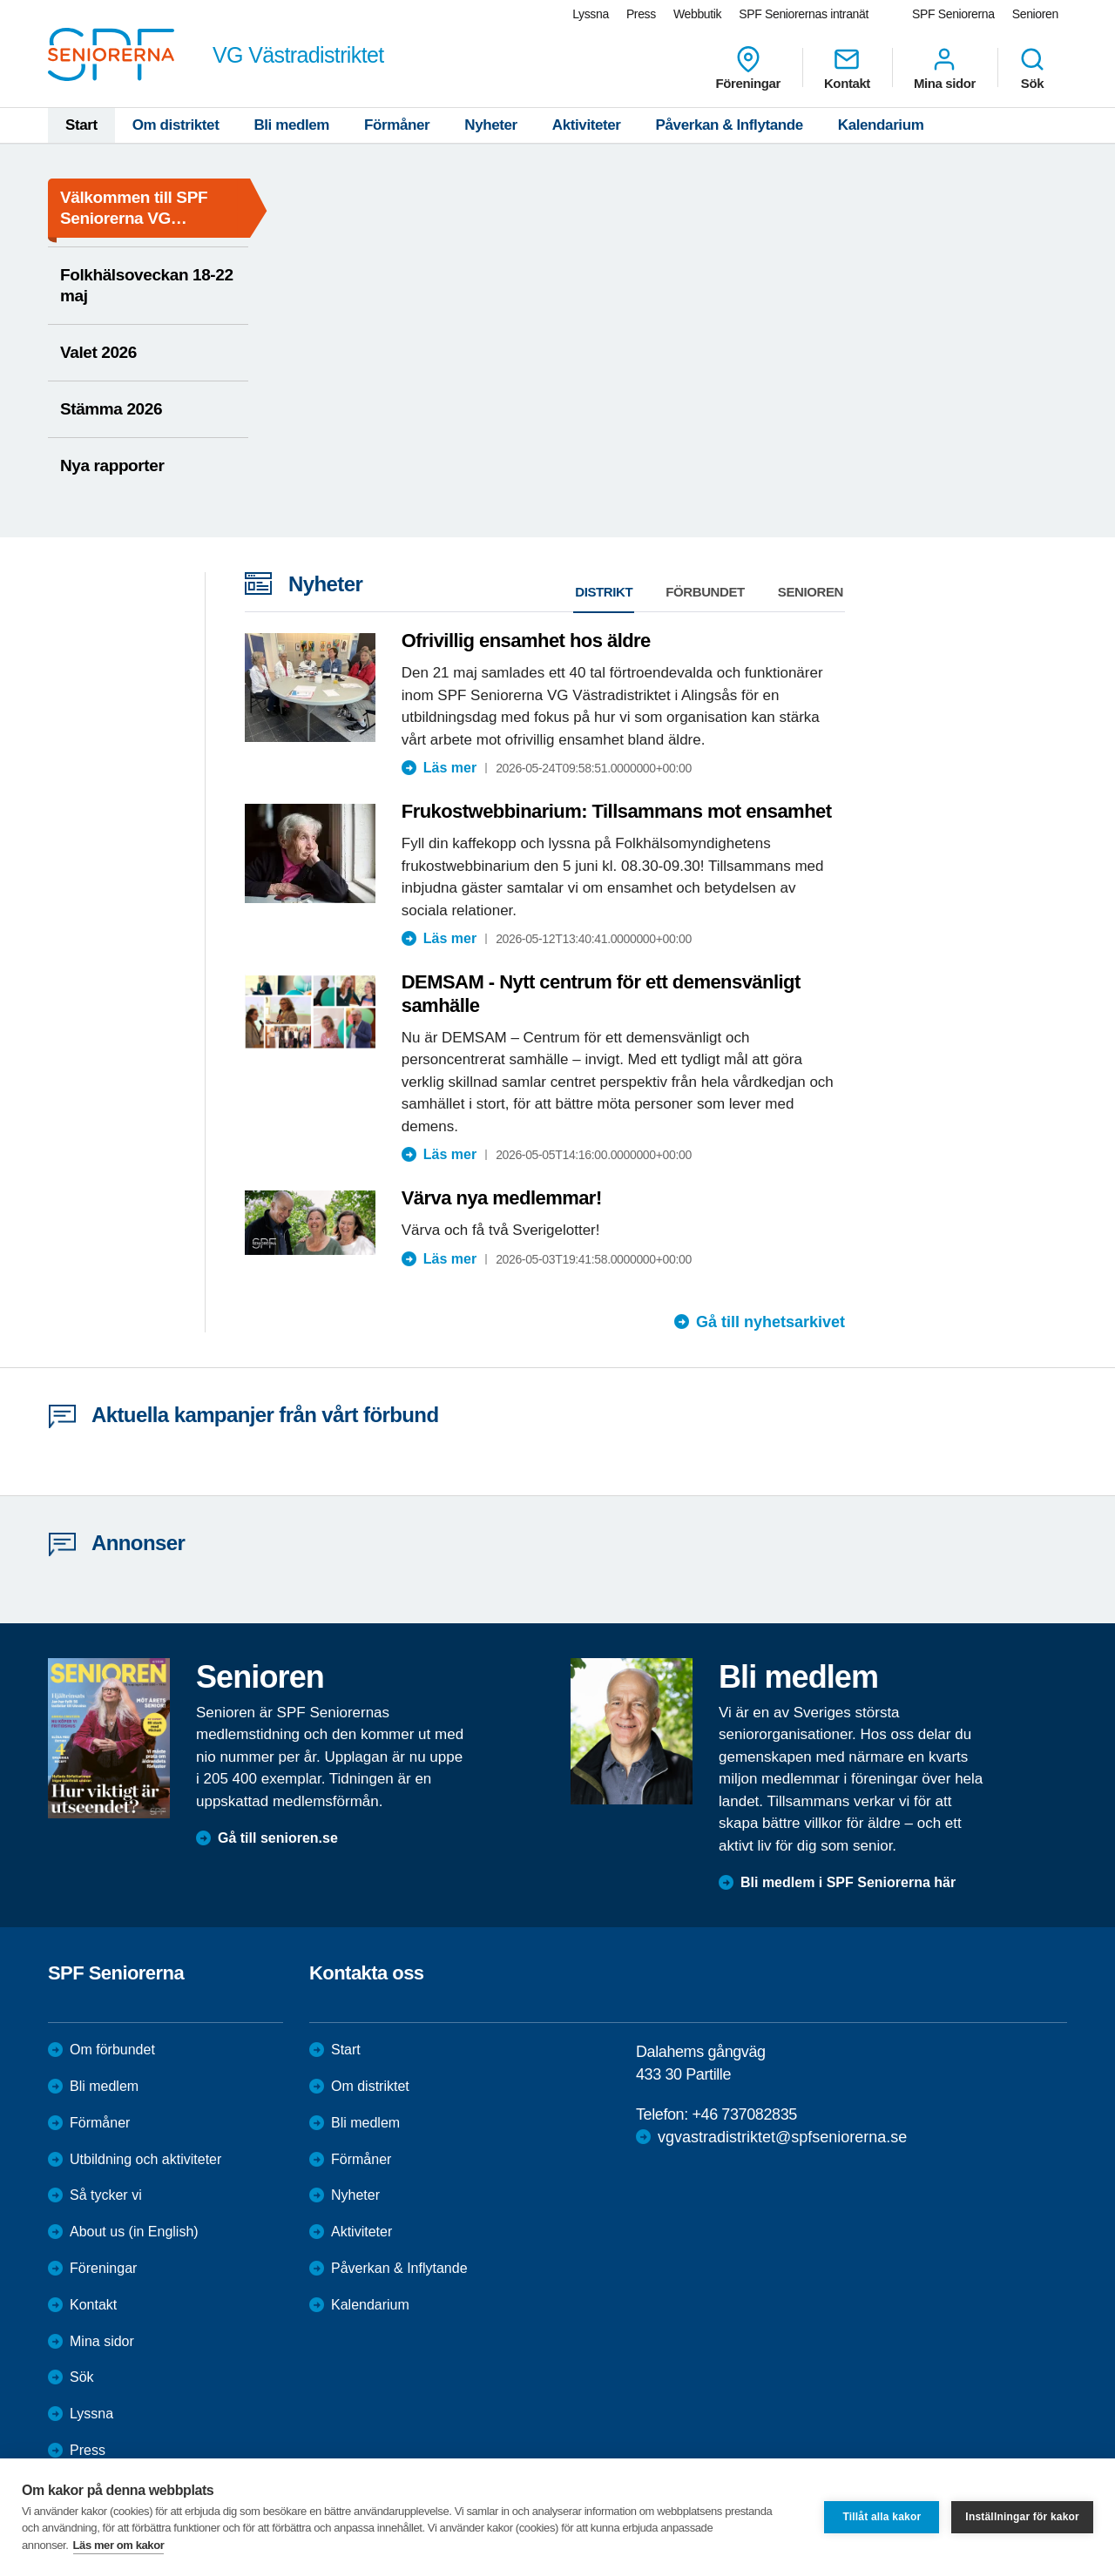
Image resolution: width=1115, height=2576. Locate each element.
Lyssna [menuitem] (590, 14)
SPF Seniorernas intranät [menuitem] (803, 14)
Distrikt (603, 591)
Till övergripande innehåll (0, 0)
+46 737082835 (744, 2114)
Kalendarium (881, 125)
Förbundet (705, 591)
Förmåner (396, 125)
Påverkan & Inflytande (729, 125)
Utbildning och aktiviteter (145, 2159)
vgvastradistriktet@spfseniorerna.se (782, 2137)
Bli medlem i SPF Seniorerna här (848, 1882)
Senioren (810, 591)
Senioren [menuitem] (1035, 14)
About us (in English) (134, 2231)
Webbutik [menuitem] (697, 14)
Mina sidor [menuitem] (945, 68)
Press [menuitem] (641, 14)
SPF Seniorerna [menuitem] (953, 14)
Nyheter (490, 125)
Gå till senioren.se (278, 1838)
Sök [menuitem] (1032, 68)
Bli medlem (291, 125)
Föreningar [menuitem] (748, 68)
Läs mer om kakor (119, 2545)
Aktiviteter (586, 125)
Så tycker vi (106, 2195)
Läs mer (449, 767)
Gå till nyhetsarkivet (770, 1322)
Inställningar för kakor (1022, 2517)
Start (81, 125)
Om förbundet (112, 2049)
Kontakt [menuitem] (847, 68)
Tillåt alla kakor (881, 2517)
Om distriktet (176, 125)
